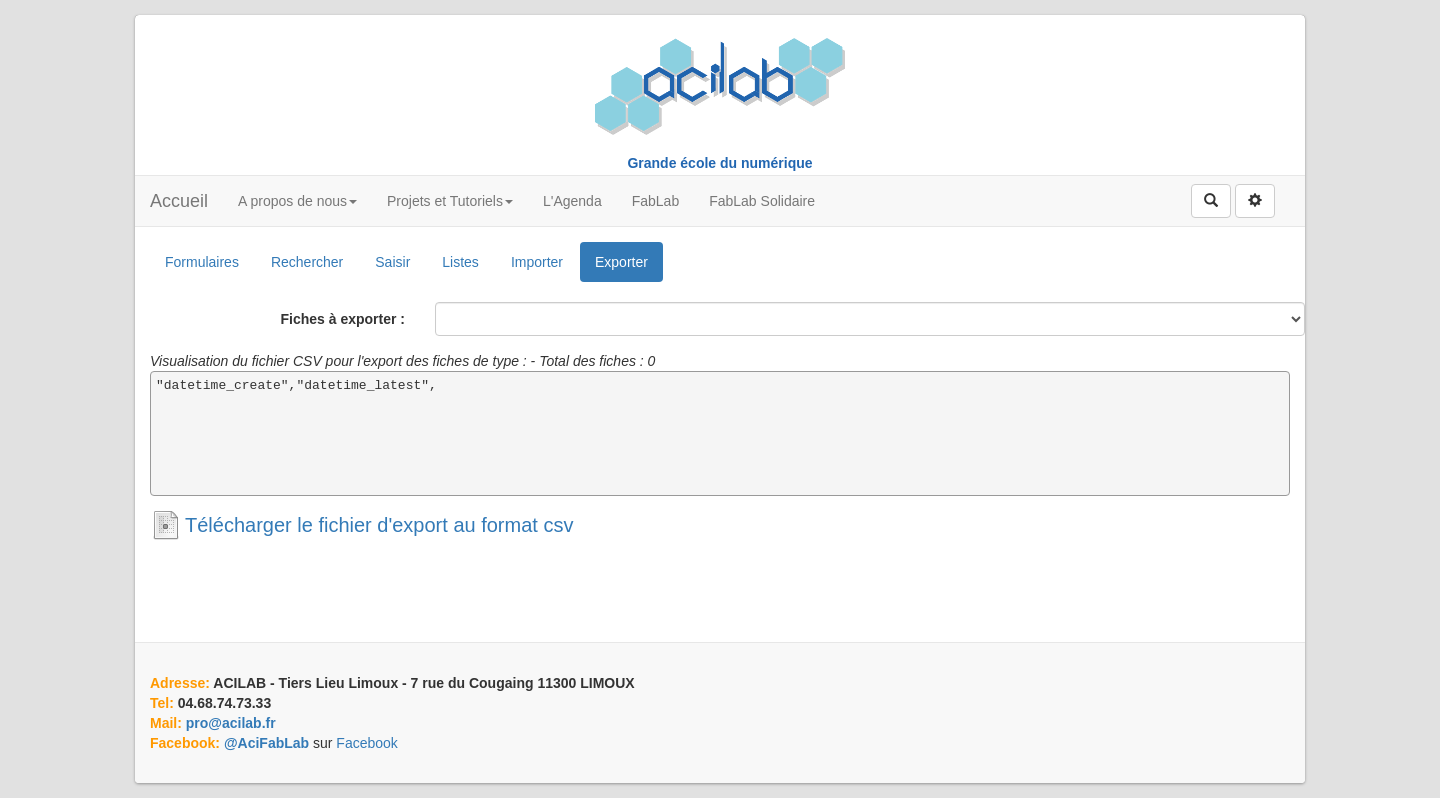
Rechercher (307, 262)
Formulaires (202, 262)
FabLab (655, 201)
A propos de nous (297, 201)
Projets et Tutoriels (450, 201)
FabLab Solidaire (762, 201)
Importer (537, 262)
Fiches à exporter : (343, 319)
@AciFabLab (266, 743)
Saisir (392, 262)
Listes (460, 262)
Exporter (621, 262)
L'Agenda (572, 201)
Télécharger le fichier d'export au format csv (379, 525)
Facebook (366, 743)
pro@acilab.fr (231, 723)
